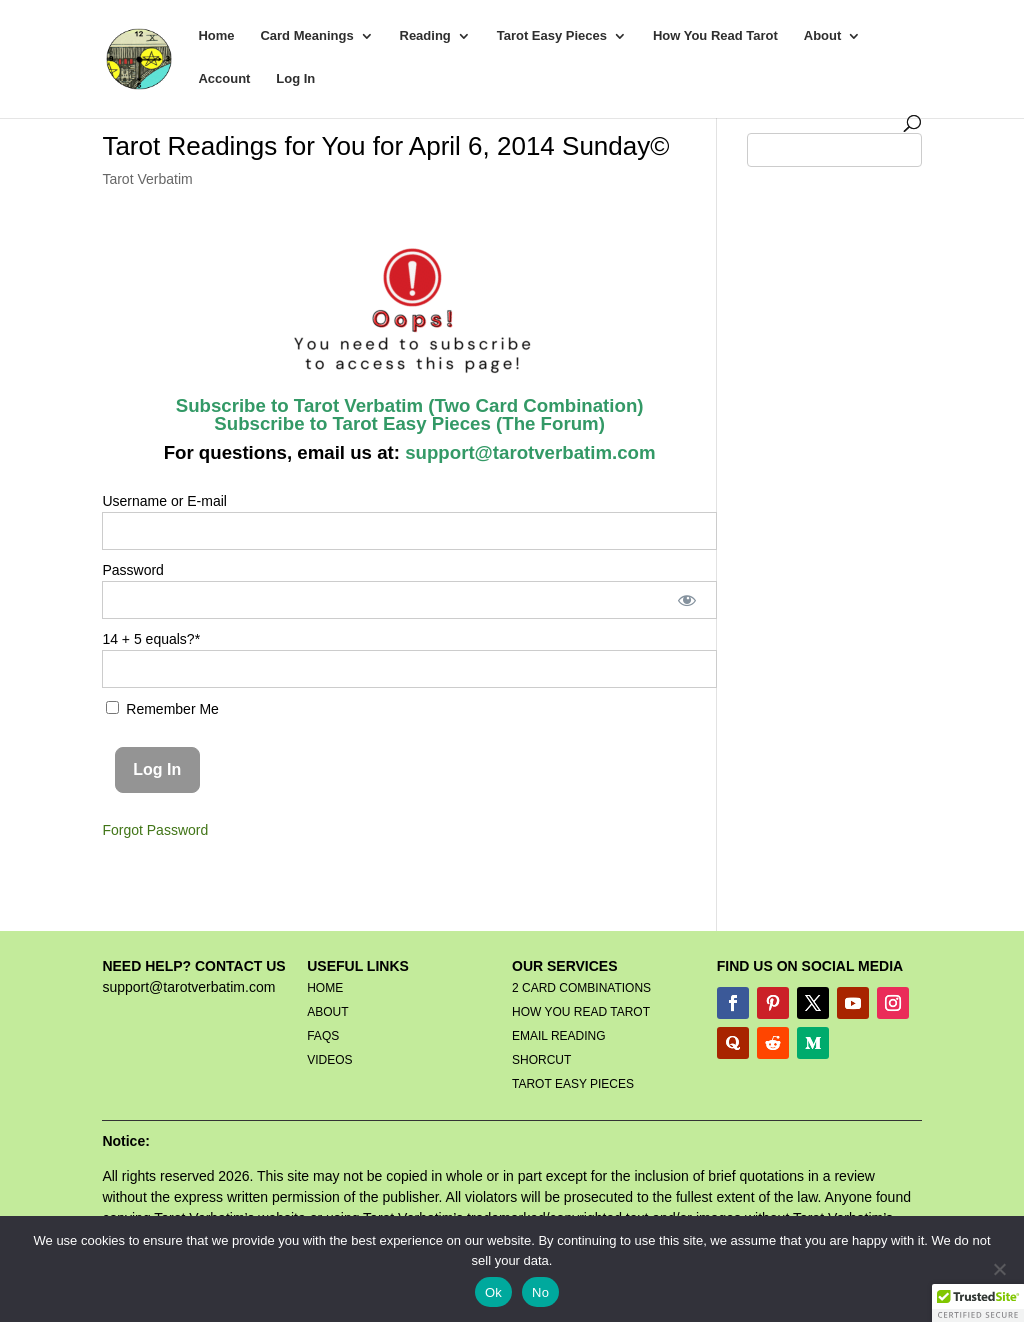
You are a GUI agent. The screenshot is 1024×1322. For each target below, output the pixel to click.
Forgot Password (155, 830)
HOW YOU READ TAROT (581, 1012)
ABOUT (327, 1012)
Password (132, 570)
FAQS (323, 1036)
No (540, 1292)
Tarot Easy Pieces (552, 36)
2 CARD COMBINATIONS (581, 988)
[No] (999, 1269)
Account (224, 79)
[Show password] (687, 600)
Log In (295, 79)
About (823, 36)
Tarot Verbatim (147, 179)
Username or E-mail (164, 501)
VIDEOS (329, 1060)
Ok (493, 1292)
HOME (325, 988)
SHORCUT (541, 1060)
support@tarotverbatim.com (528, 452)
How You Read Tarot (715, 36)
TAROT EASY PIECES (573, 1084)
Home (216, 36)
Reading (425, 36)
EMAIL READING (559, 1036)
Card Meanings (306, 36)
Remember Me (162, 709)
